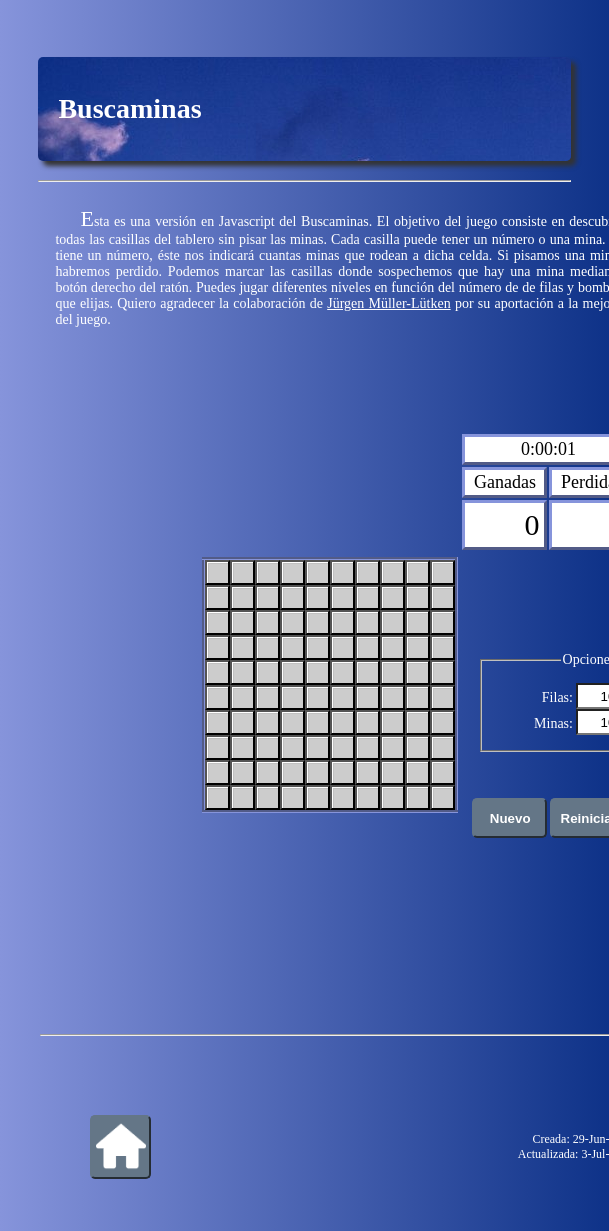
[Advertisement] (120, 683)
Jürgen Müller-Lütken (388, 303)
